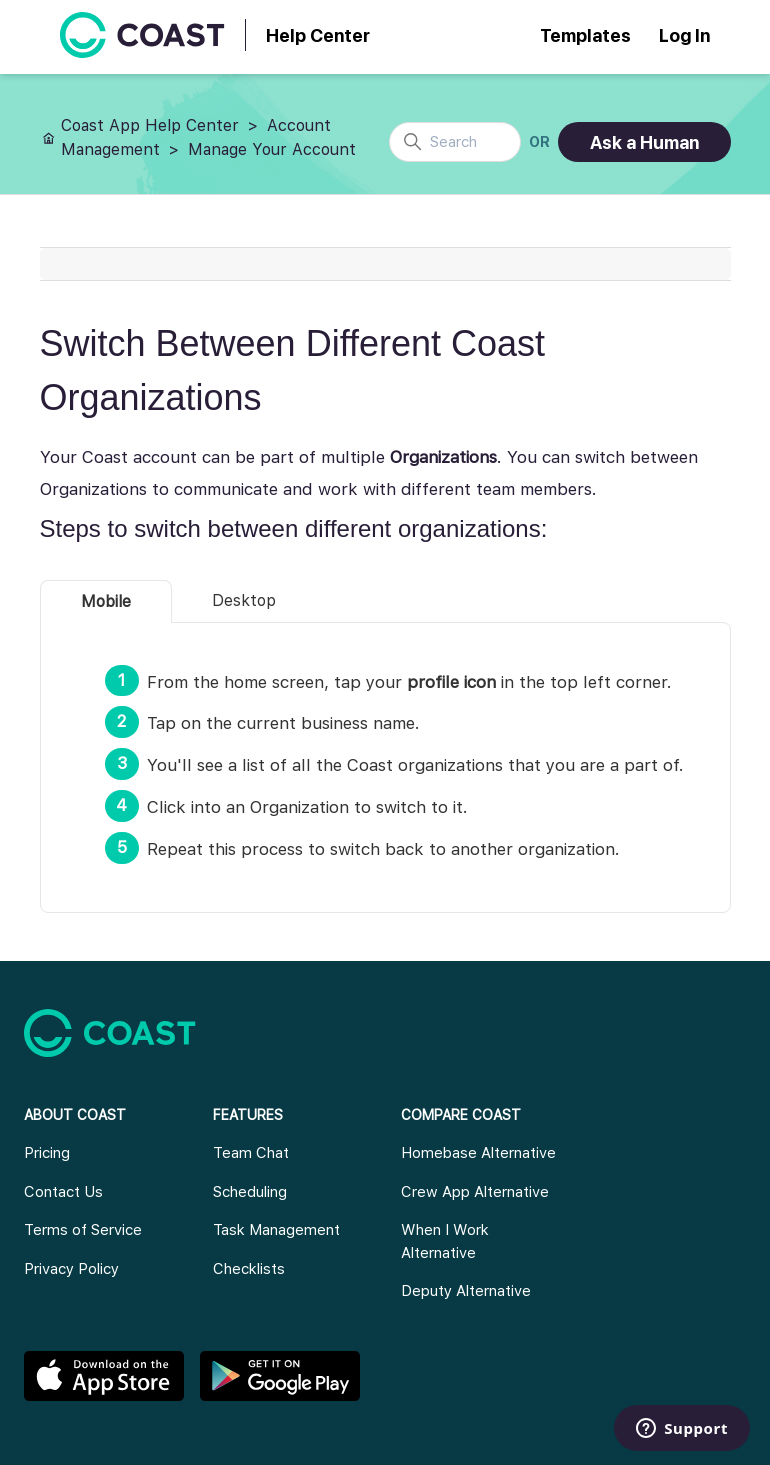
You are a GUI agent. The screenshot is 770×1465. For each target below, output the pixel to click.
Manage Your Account (272, 149)
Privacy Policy (71, 1269)
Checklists (249, 1269)
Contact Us (63, 1192)
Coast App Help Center (150, 125)
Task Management (276, 1230)
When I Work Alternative (445, 1241)
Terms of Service (83, 1230)
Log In (684, 35)
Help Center (318, 35)
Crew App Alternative (475, 1192)
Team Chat (251, 1153)
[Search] (454, 142)
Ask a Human (644, 142)
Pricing (47, 1153)
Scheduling (250, 1192)
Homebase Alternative (478, 1153)
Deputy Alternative (466, 1291)
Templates (585, 35)
